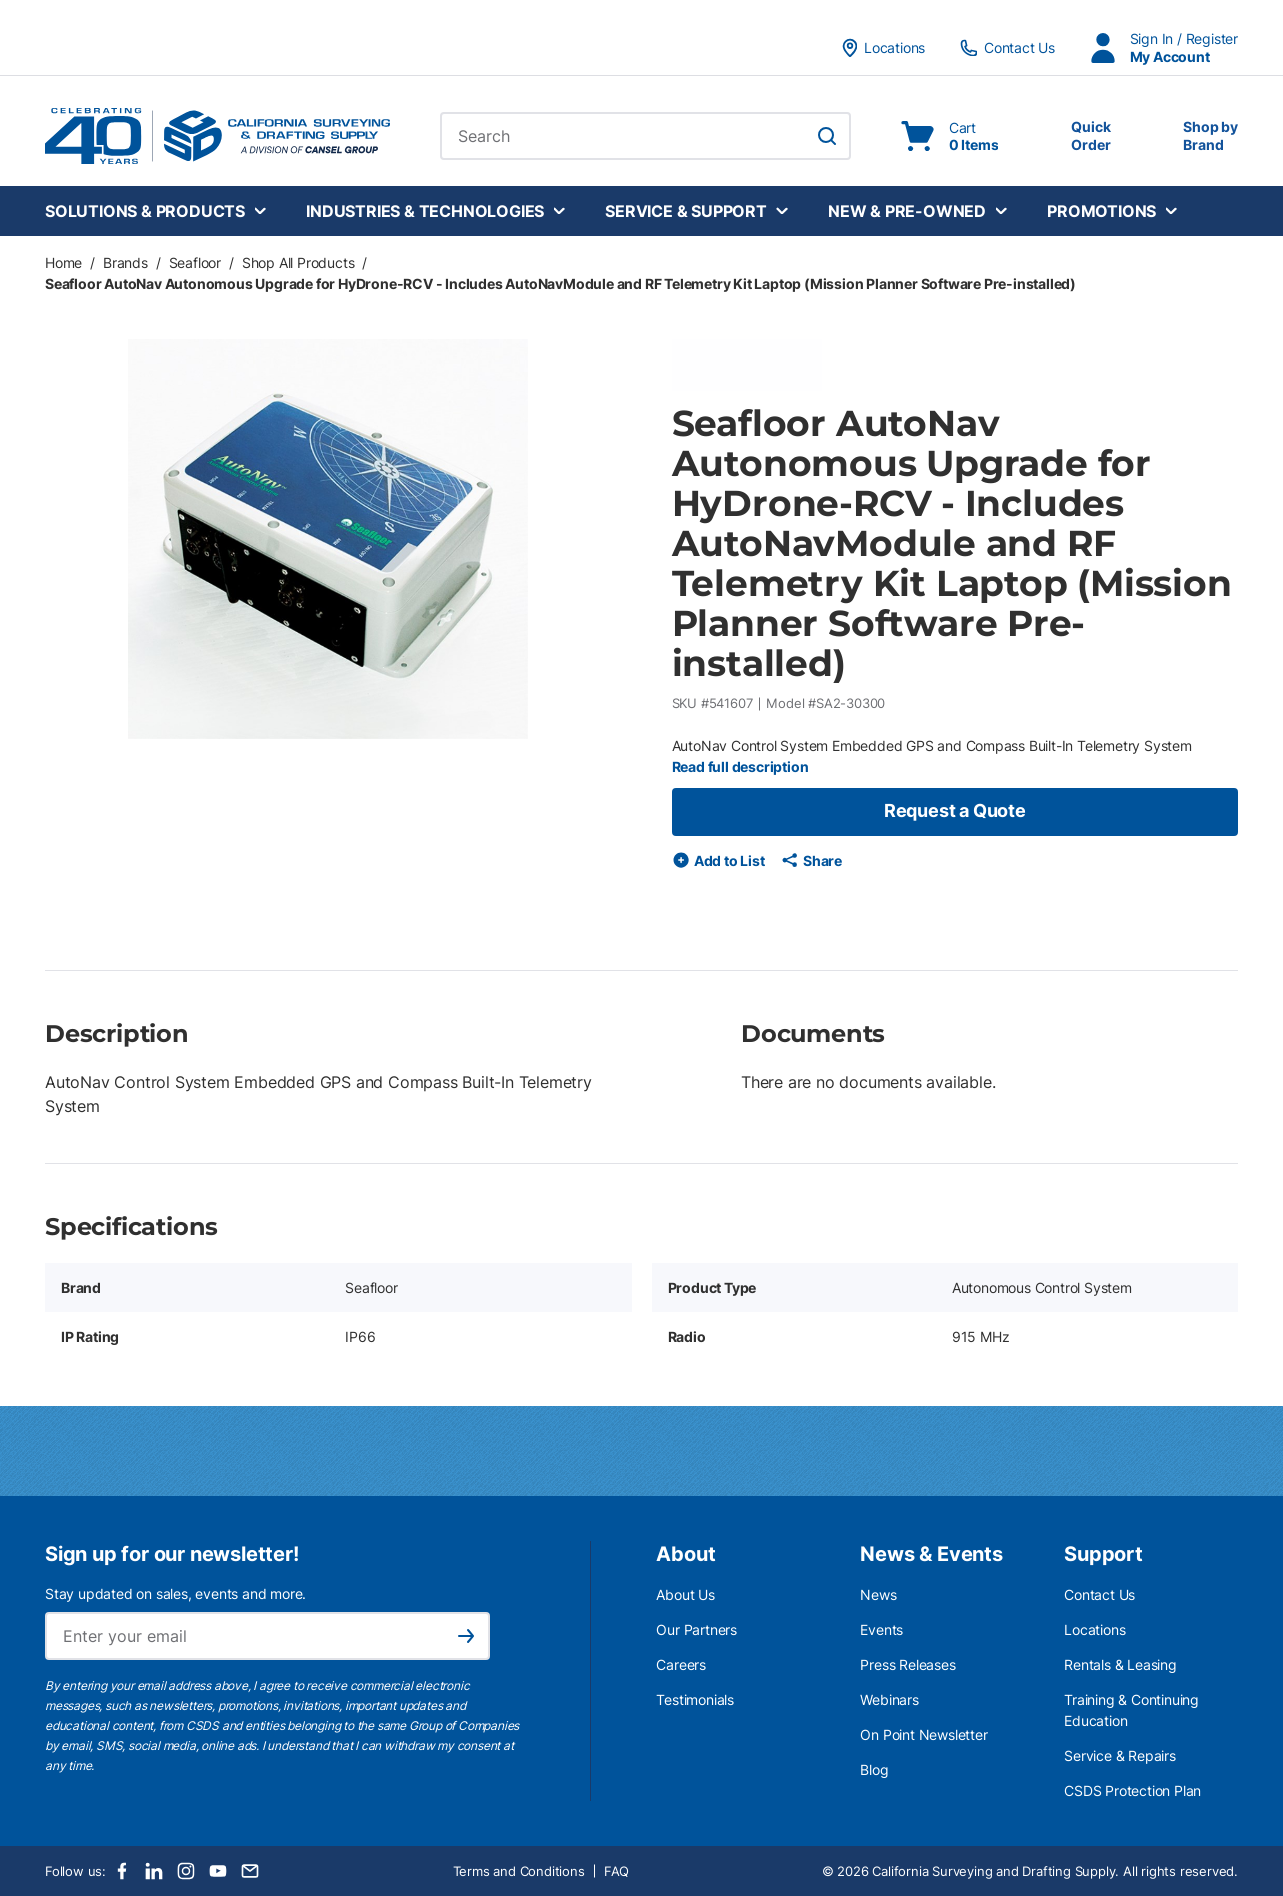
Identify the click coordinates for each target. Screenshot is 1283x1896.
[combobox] (645, 136)
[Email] (250, 1871)
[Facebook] (122, 1871)
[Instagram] (186, 1871)
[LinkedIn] (154, 1871)
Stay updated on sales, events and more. (175, 1593)
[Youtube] (218, 1871)
